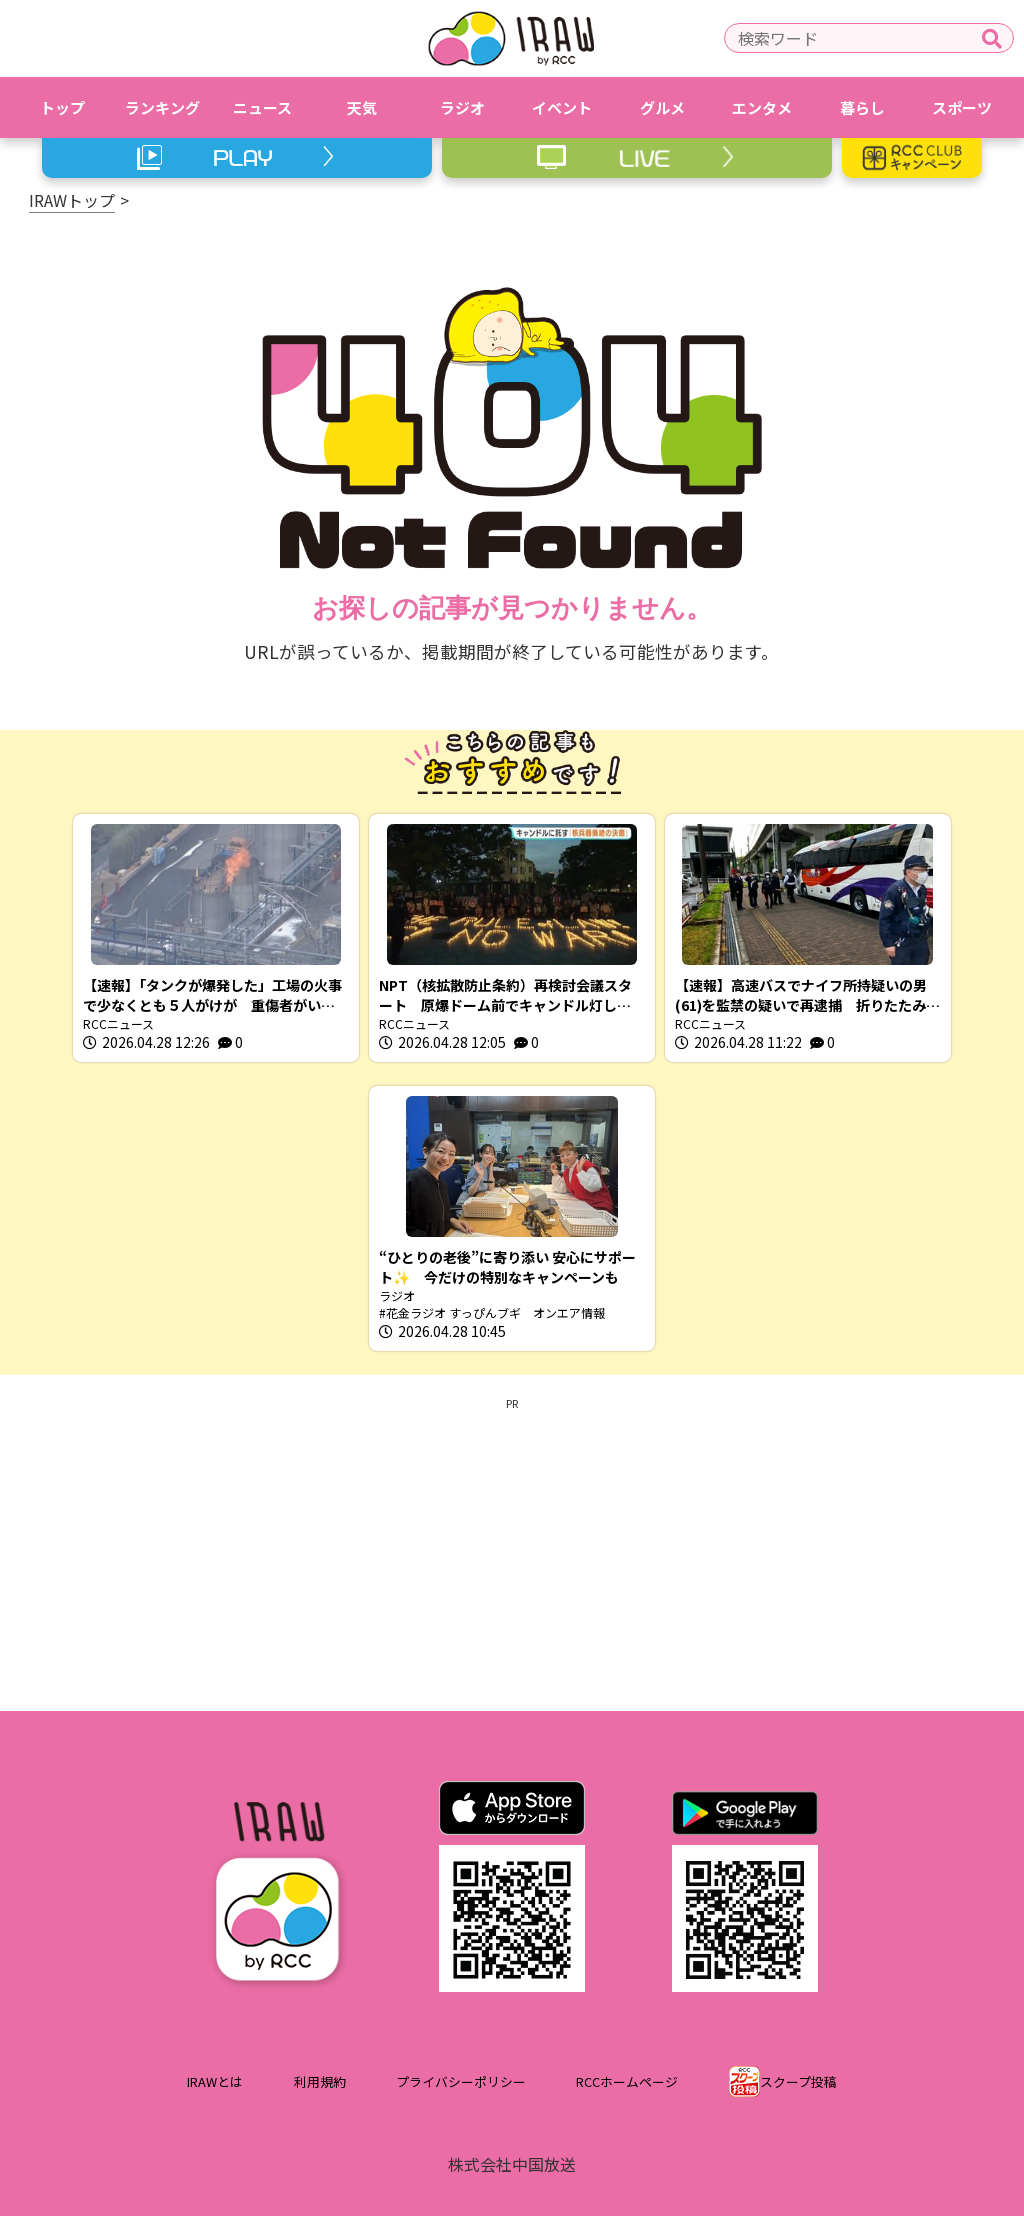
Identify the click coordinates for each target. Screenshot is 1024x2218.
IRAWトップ (72, 200)
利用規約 (320, 2084)
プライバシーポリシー (461, 2084)
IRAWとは (215, 2084)
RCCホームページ (627, 2084)
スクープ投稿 (798, 2084)
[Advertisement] (512, 1553)
